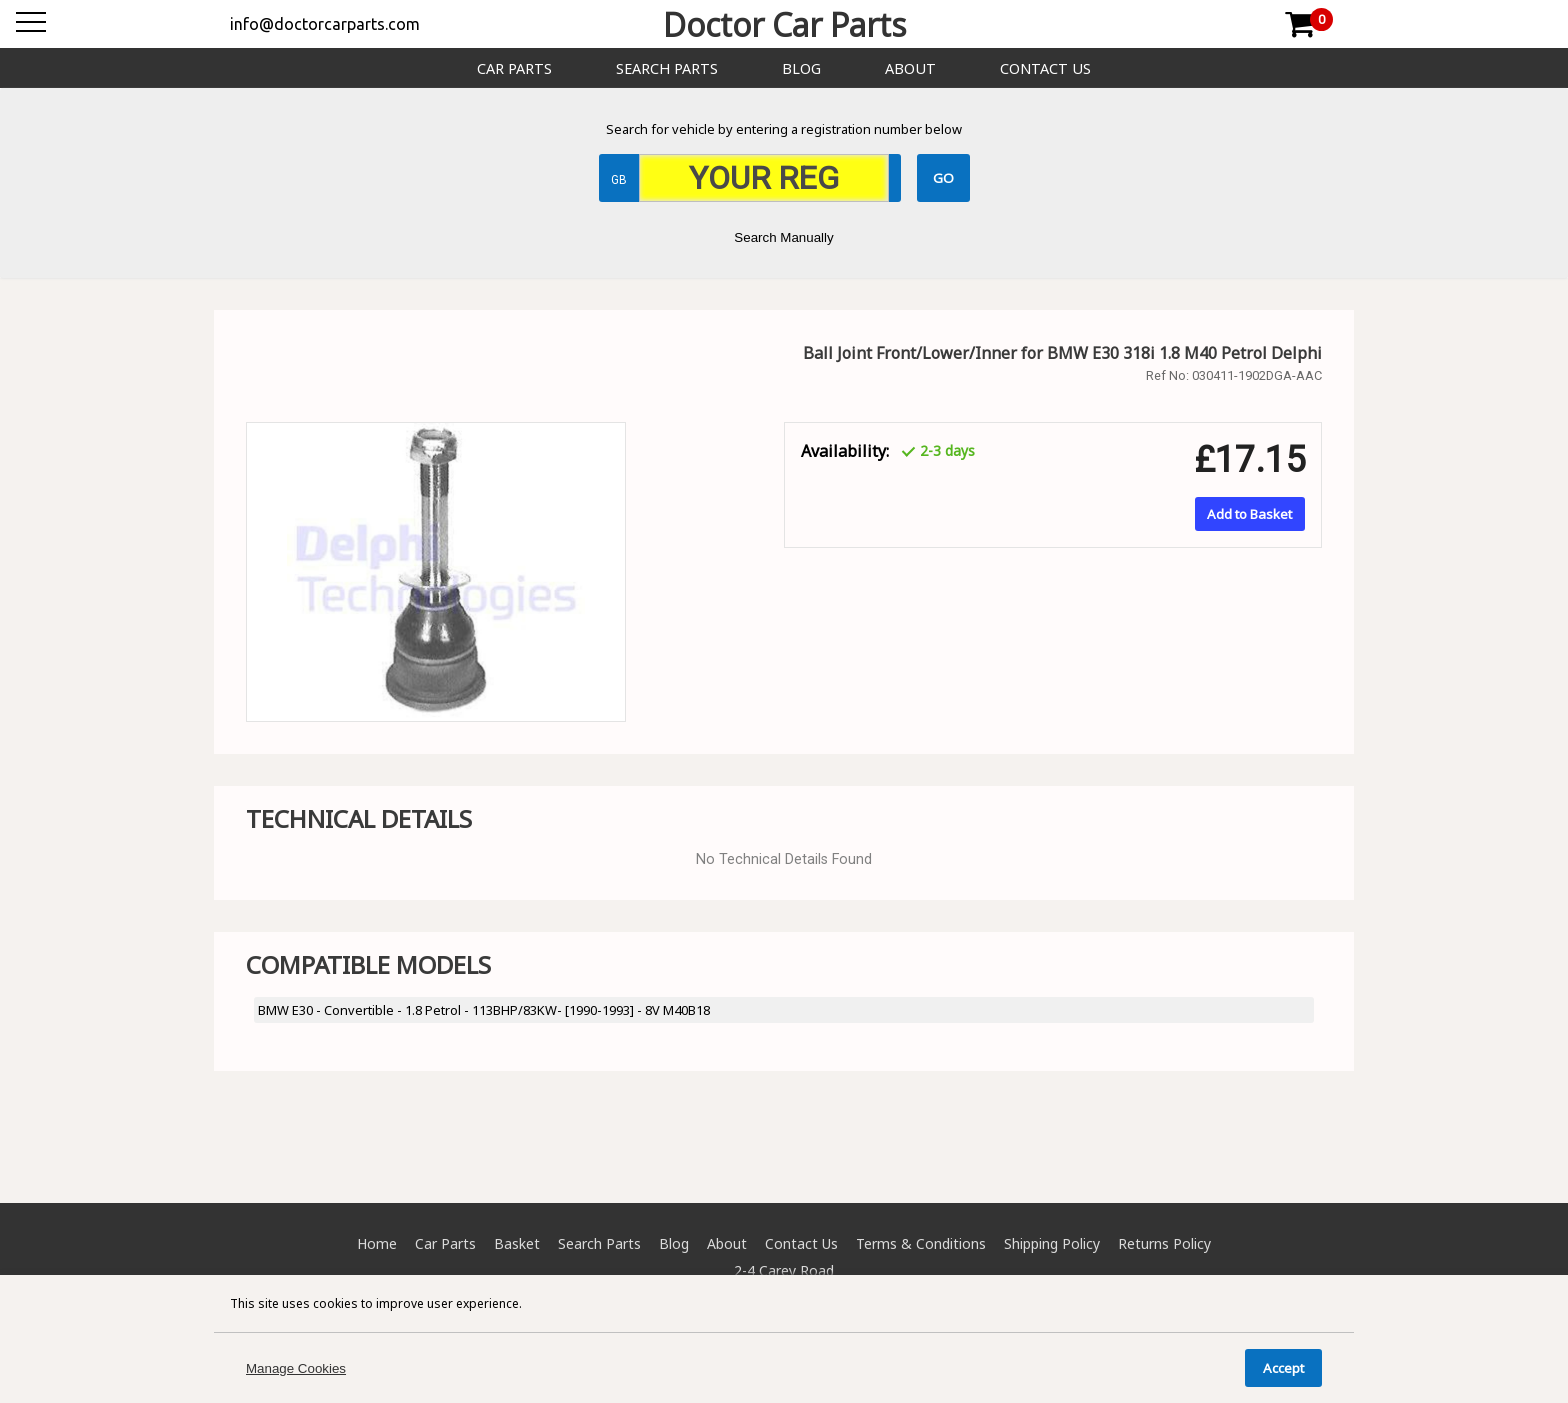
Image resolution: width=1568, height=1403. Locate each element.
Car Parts (514, 68)
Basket (517, 1243)
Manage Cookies (296, 1368)
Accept (1283, 1368)
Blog (801, 68)
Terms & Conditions (921, 1243)
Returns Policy (1164, 1243)
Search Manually (783, 237)
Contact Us (1045, 68)
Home (377, 1243)
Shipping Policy (1052, 1243)
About (910, 68)
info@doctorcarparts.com (325, 24)
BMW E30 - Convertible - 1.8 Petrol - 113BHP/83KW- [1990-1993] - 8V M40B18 (484, 1010)
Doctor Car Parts (784, 24)
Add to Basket (1249, 514)
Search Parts (667, 68)
